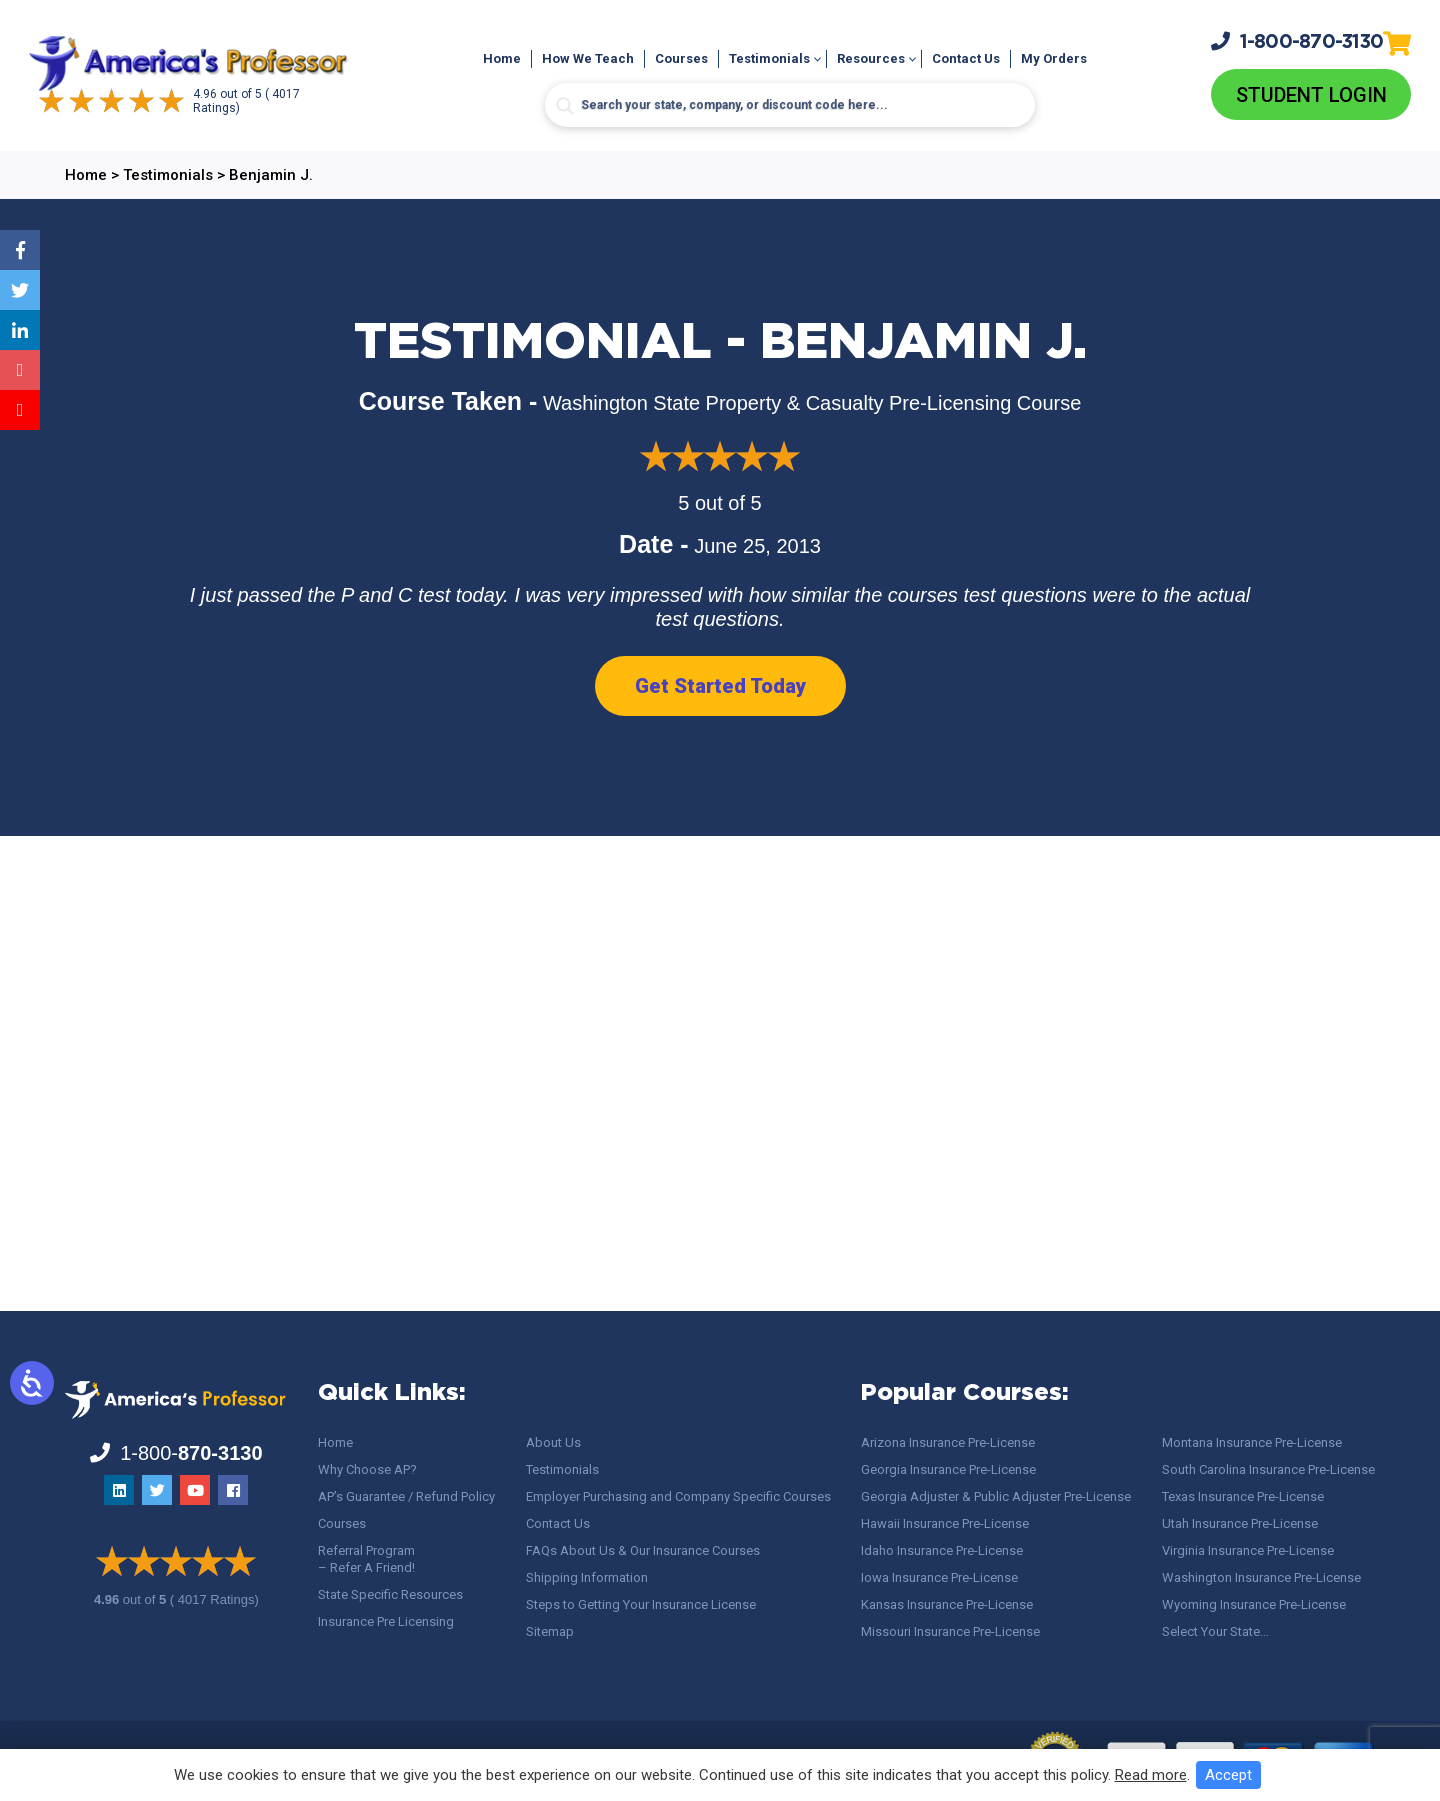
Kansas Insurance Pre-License (947, 1604)
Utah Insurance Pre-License (1240, 1523)
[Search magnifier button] (565, 106)
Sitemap (550, 1631)
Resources (871, 58)
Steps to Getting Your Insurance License (641, 1604)
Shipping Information (587, 1577)
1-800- (1297, 41)
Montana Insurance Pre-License (1252, 1442)
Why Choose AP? (367, 1469)
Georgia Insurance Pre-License (948, 1469)
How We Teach (588, 58)
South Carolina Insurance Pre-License (1268, 1469)
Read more (1151, 1775)
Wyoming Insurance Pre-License (1254, 1604)
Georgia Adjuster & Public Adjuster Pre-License (996, 1496)
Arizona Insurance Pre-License (948, 1442)
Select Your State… (1215, 1631)
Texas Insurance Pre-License (1243, 1496)
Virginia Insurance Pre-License (1248, 1550)
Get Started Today (720, 686)
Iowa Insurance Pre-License (939, 1577)
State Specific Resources (390, 1594)
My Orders (1054, 58)
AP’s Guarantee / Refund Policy (406, 1496)
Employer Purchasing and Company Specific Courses (678, 1496)
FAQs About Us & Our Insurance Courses (643, 1550)
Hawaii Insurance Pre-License (945, 1523)
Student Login (1311, 95)
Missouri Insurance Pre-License (950, 1631)
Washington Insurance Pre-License (1261, 1577)
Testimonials (769, 58)
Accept (1228, 1775)
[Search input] (790, 105)
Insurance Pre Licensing (386, 1621)
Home (502, 58)
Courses (681, 58)
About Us (553, 1442)
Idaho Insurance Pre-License (942, 1550)
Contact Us (966, 58)
